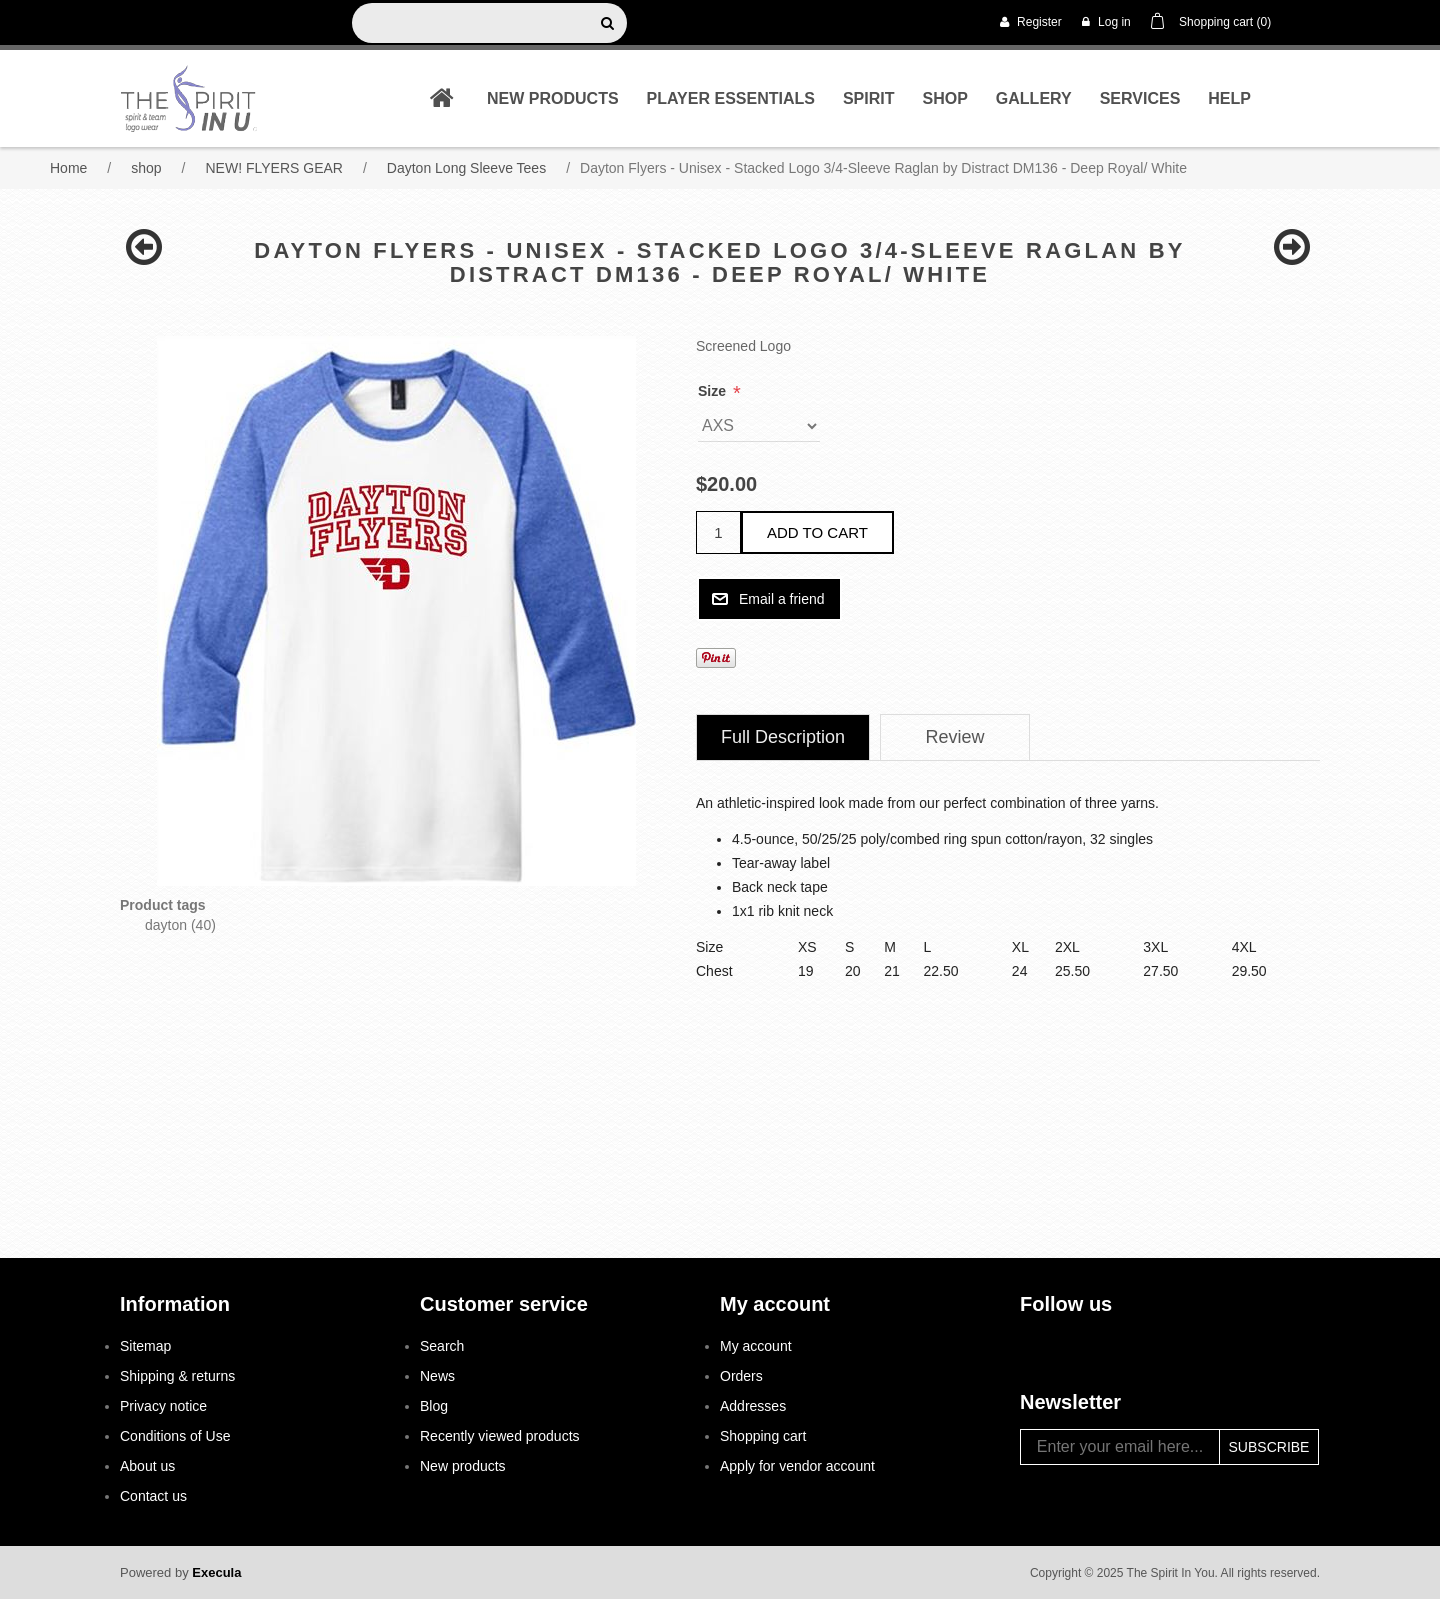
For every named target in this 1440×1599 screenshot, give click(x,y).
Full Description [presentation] (783, 737)
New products (553, 98)
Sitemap (145, 1346)
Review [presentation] (955, 737)
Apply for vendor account (797, 1466)
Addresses (753, 1406)
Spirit (869, 98)
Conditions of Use (175, 1436)
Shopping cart (763, 1436)
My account (756, 1346)
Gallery (1034, 98)
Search (442, 1346)
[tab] (783, 737)
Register (1031, 22)
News (437, 1376)
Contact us (153, 1496)
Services (1140, 98)
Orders (741, 1376)
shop (944, 98)
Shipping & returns (177, 1376)
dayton (166, 925)
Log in (1106, 22)
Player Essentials (731, 98)
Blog (434, 1406)
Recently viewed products (500, 1436)
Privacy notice (163, 1406)
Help (1229, 98)
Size (714, 391)
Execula (216, 1572)
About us (147, 1466)
